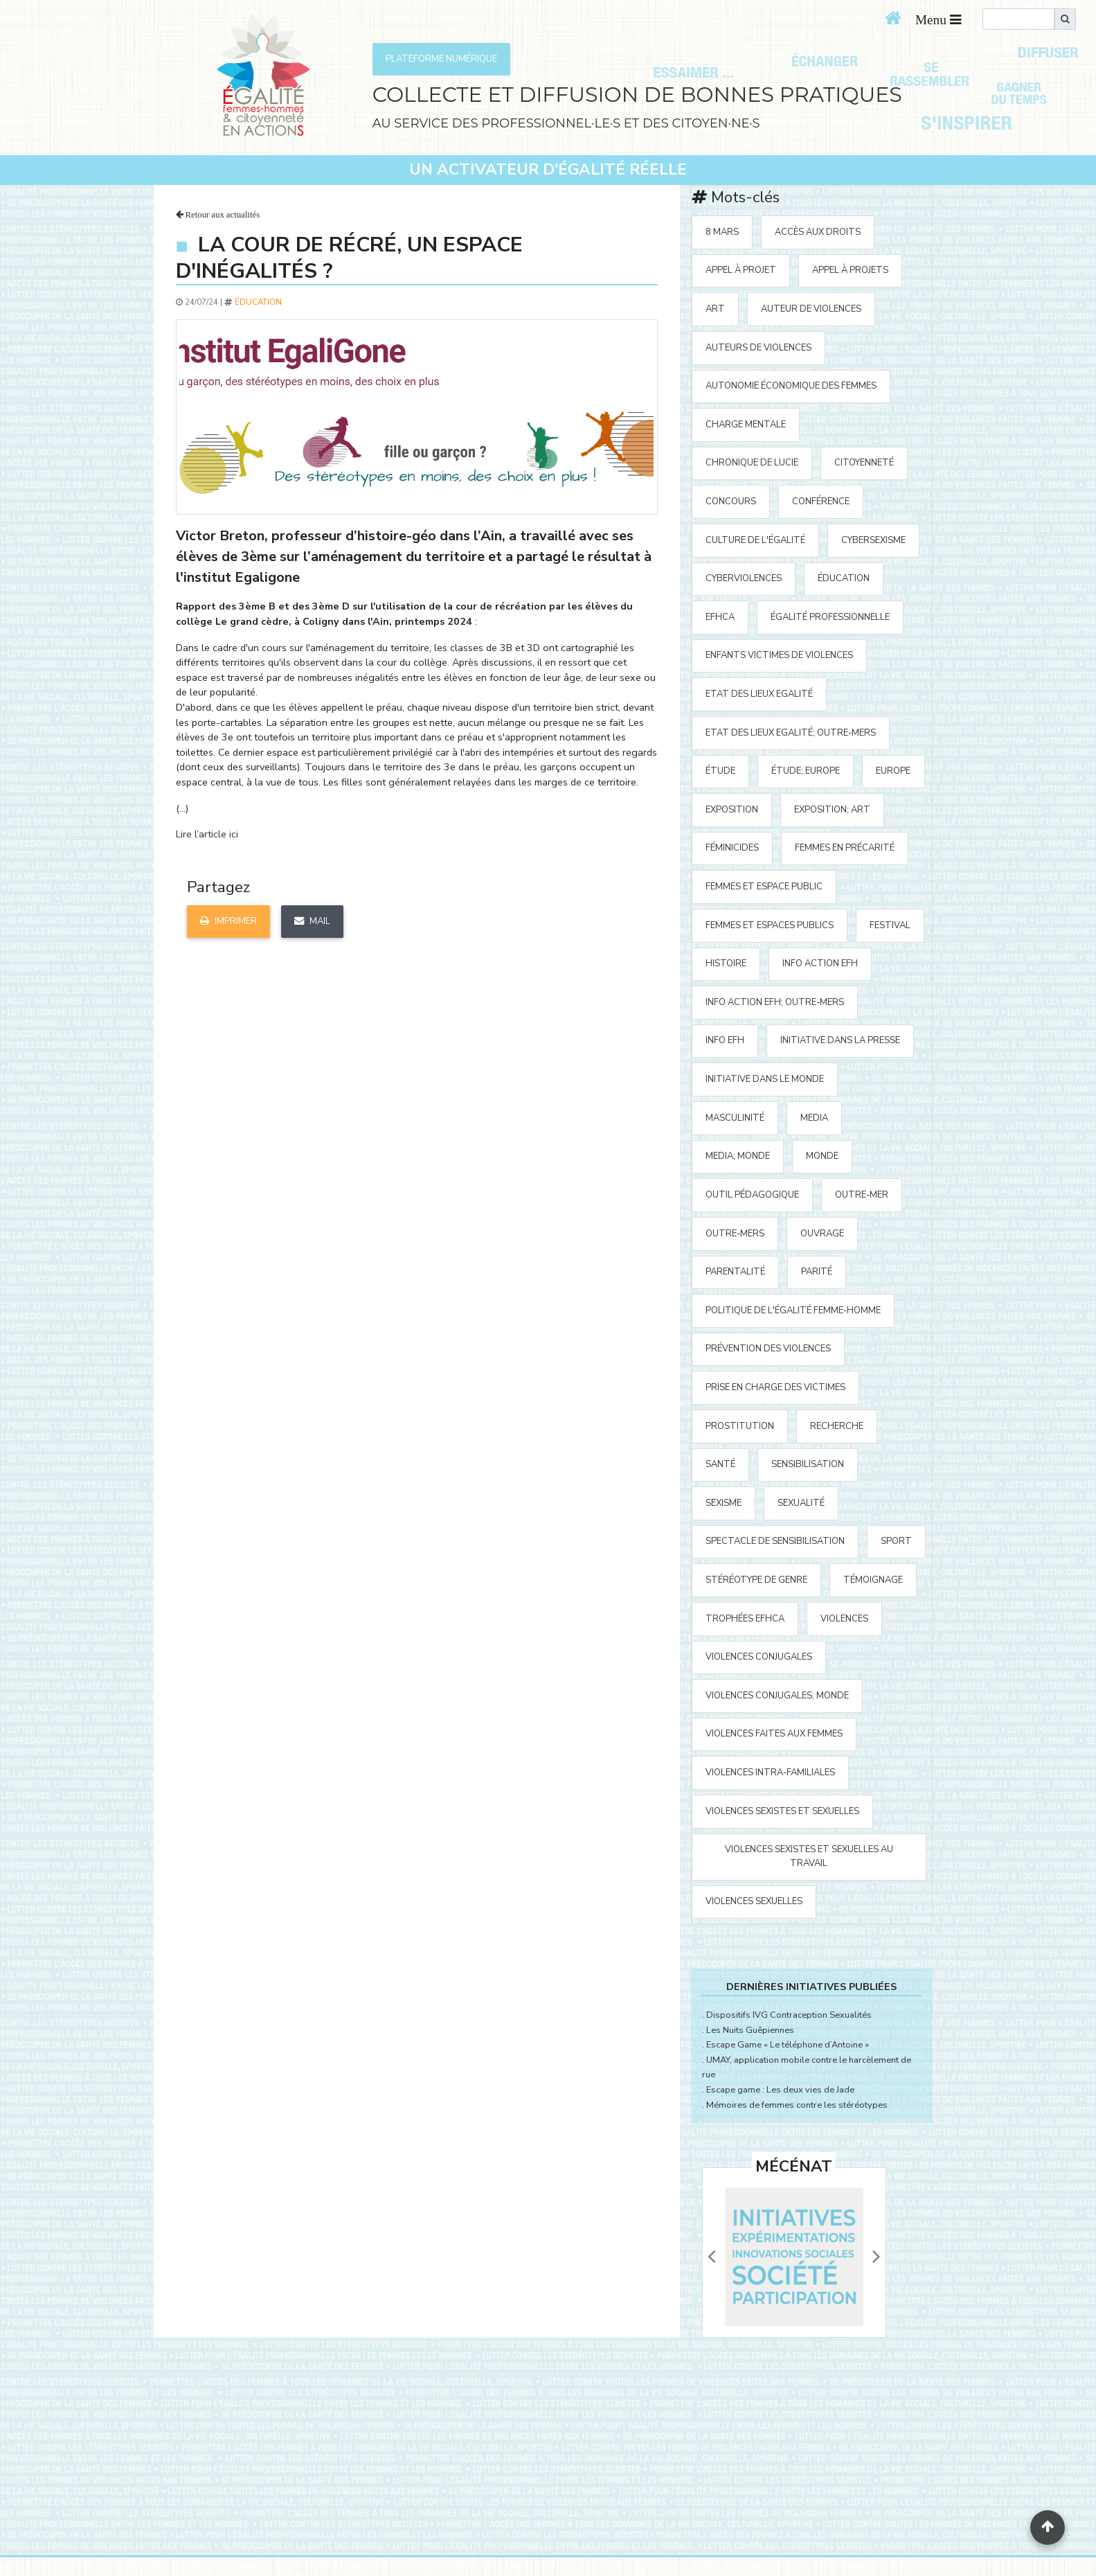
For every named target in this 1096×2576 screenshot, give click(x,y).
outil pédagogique (752, 1195)
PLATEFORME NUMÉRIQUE (441, 59)
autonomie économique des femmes (791, 386)
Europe (893, 771)
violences (844, 1619)
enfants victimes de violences (779, 655)
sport (896, 1541)
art (715, 309)
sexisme (724, 1503)
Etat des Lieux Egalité (759, 694)
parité (816, 1271)
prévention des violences (768, 1348)
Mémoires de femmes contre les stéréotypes (797, 2105)
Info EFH (725, 1040)
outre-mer (861, 1195)
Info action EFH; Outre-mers (775, 1002)
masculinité (735, 1118)
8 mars (722, 232)
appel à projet (741, 270)
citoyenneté (864, 462)
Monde (822, 1156)
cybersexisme (873, 540)
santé (720, 1464)
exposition (732, 809)
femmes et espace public (764, 886)
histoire (726, 963)
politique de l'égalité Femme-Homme (793, 1310)
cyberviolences (744, 578)
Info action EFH (820, 963)
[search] (1018, 19)
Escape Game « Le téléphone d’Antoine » (787, 2044)
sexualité (801, 1503)
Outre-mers (735, 1233)
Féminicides (732, 848)
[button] (712, 2256)
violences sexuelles (754, 1901)
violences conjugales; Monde (777, 1695)
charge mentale (746, 424)
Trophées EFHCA (745, 1619)
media (814, 1118)
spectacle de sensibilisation (775, 1541)
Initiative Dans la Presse (840, 1040)
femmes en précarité (845, 848)
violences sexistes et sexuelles (782, 1811)
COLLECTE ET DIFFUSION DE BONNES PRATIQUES (637, 94)
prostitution (740, 1426)
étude (720, 771)
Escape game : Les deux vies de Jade (780, 2090)
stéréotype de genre (756, 1580)
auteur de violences (811, 309)
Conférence (821, 501)
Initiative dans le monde (765, 1079)
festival (890, 925)
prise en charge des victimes (775, 1387)
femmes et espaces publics (770, 925)
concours (731, 501)
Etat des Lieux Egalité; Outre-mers (791, 733)
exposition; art (832, 809)
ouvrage (822, 1233)
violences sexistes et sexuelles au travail (809, 1856)
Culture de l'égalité (755, 540)
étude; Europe (805, 771)
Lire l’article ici (207, 834)
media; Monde (738, 1156)
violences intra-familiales (770, 1772)
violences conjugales (759, 1657)
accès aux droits (818, 232)
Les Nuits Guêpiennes (750, 2030)
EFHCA (720, 617)
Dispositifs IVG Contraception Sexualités (789, 2015)
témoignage (873, 1580)
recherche (836, 1426)
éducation (258, 302)
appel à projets (850, 270)
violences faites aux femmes (774, 1733)
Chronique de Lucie (752, 462)
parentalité (735, 1271)
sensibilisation (807, 1464)
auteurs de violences (758, 347)
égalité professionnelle (830, 617)
